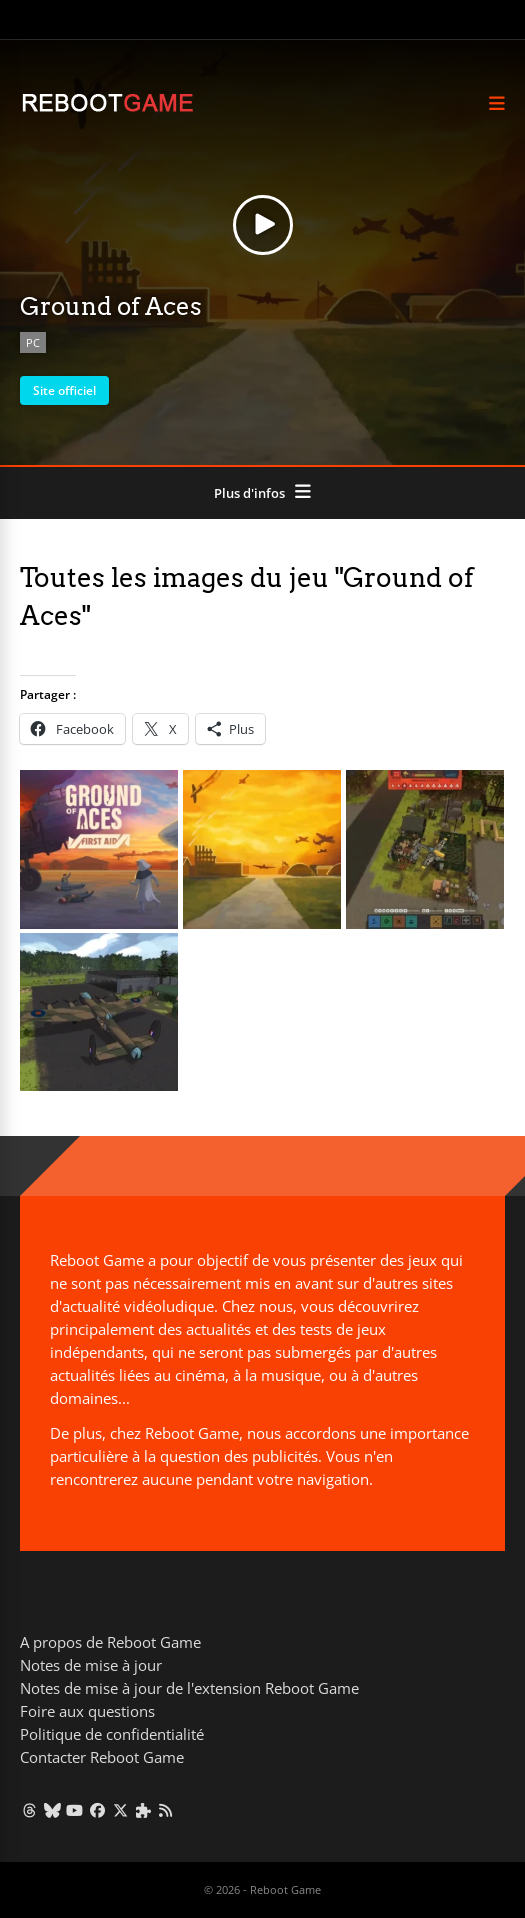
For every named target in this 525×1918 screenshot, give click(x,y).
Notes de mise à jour (91, 1665)
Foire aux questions (87, 1711)
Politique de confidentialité (112, 1734)
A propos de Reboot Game (110, 1642)
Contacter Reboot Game (102, 1757)
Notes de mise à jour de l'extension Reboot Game (189, 1688)
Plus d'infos (249, 493)
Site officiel (64, 390)
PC (33, 342)
